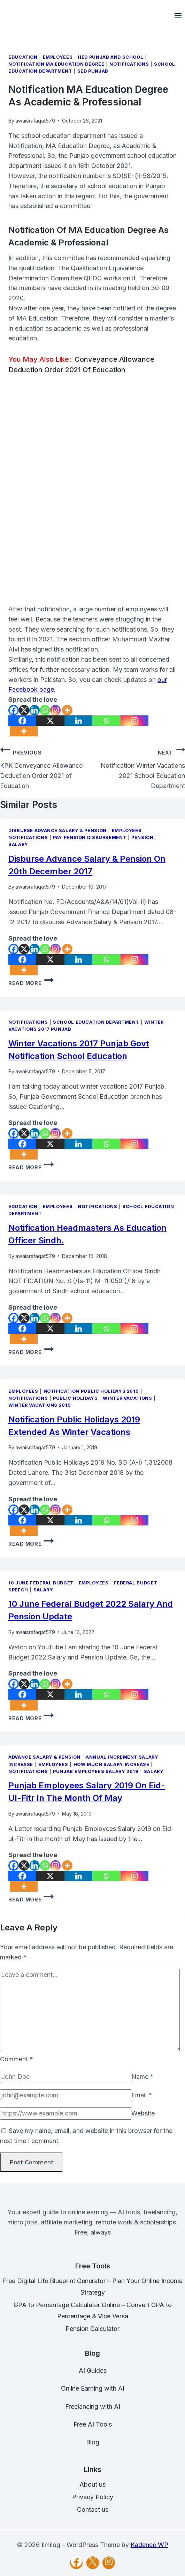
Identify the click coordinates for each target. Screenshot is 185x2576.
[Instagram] (55, 710)
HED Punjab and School (110, 57)
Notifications (129, 64)
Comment (16, 2059)
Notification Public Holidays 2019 (91, 1391)
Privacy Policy (92, 2497)
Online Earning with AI (92, 2388)
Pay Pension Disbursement (89, 837)
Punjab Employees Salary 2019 (96, 1771)
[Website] (65, 2113)
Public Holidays (75, 1398)
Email (141, 2095)
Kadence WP (149, 2544)
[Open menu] (178, 16)
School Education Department (96, 1022)
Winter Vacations (127, 1398)
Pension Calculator (92, 2328)
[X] (24, 710)
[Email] (65, 2095)
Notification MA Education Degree (56, 64)
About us (92, 2484)
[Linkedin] (34, 710)
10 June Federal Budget (41, 1582)
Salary (18, 844)
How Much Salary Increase (111, 1764)
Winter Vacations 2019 (39, 1405)
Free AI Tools (93, 2424)
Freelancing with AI (92, 2406)
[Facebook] (13, 710)
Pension (142, 837)
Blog (92, 2442)
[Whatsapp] (45, 710)
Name (142, 2076)
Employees (58, 57)
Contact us (92, 2509)
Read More (31, 983)
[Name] (65, 2077)
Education (23, 57)
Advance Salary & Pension (44, 1757)
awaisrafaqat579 (35, 121)
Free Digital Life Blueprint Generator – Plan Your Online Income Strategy (93, 2286)
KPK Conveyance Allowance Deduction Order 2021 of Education (46, 767)
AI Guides (93, 2370)
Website (143, 2113)
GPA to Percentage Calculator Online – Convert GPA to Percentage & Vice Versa (93, 2310)
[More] (67, 710)
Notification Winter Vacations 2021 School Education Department (139, 767)
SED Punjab (92, 71)
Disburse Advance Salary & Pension (57, 830)
